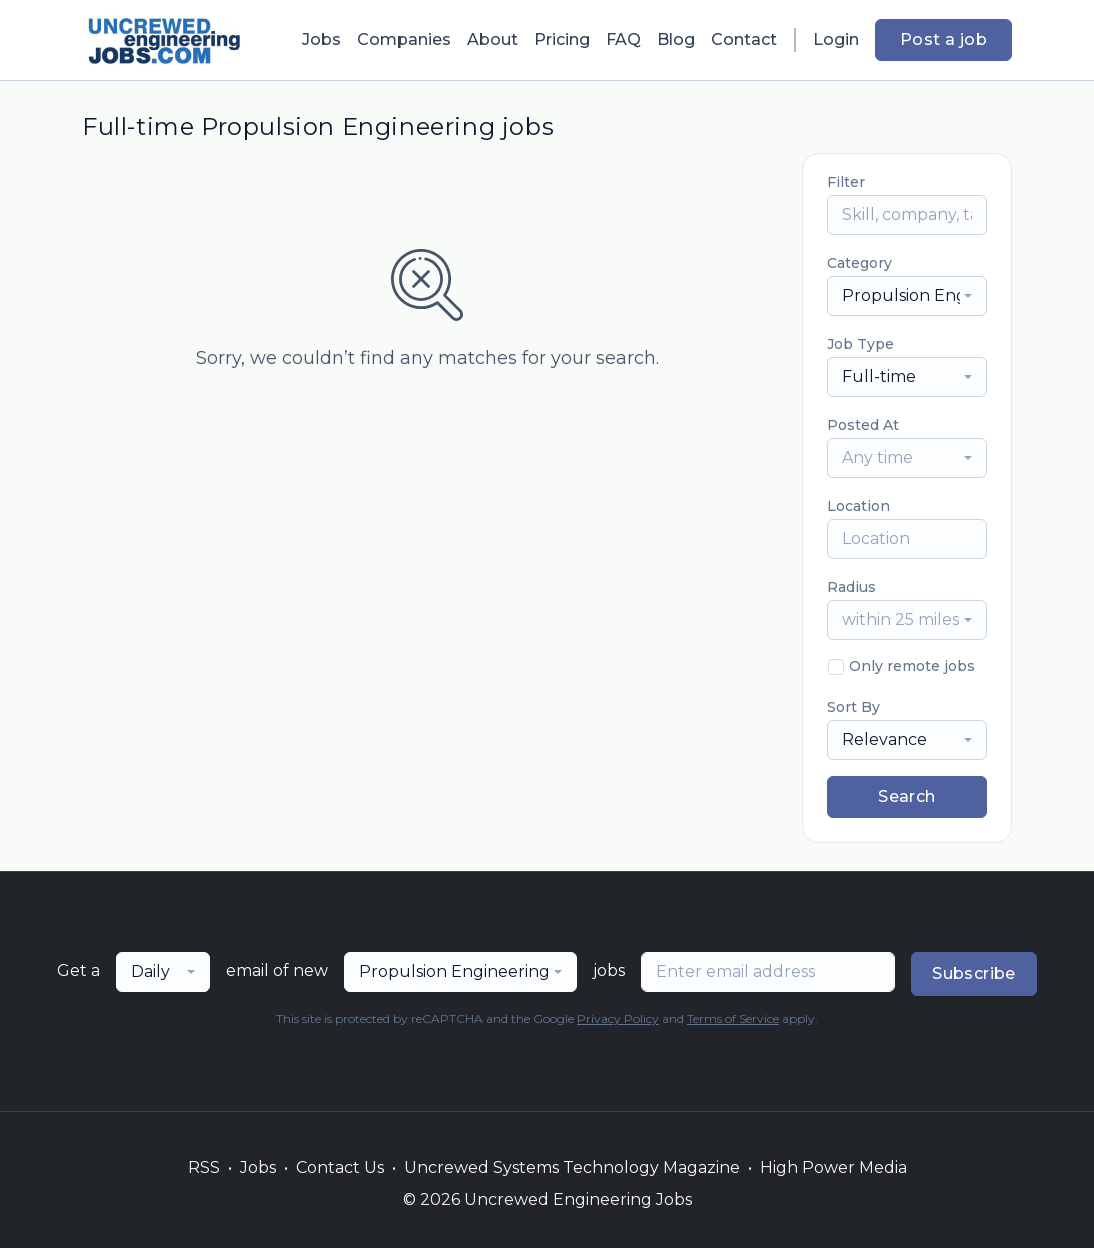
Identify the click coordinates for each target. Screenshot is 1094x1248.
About (492, 39)
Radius (851, 587)
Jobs (321, 39)
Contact (744, 39)
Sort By (853, 707)
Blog (676, 39)
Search (906, 796)
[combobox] (907, 296)
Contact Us (340, 1167)
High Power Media (833, 1167)
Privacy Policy (618, 1018)
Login (836, 39)
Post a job (943, 39)
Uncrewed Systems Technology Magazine (572, 1167)
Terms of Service (733, 1018)
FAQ (623, 39)
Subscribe (974, 973)
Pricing (562, 39)
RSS (204, 1167)
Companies (404, 39)
